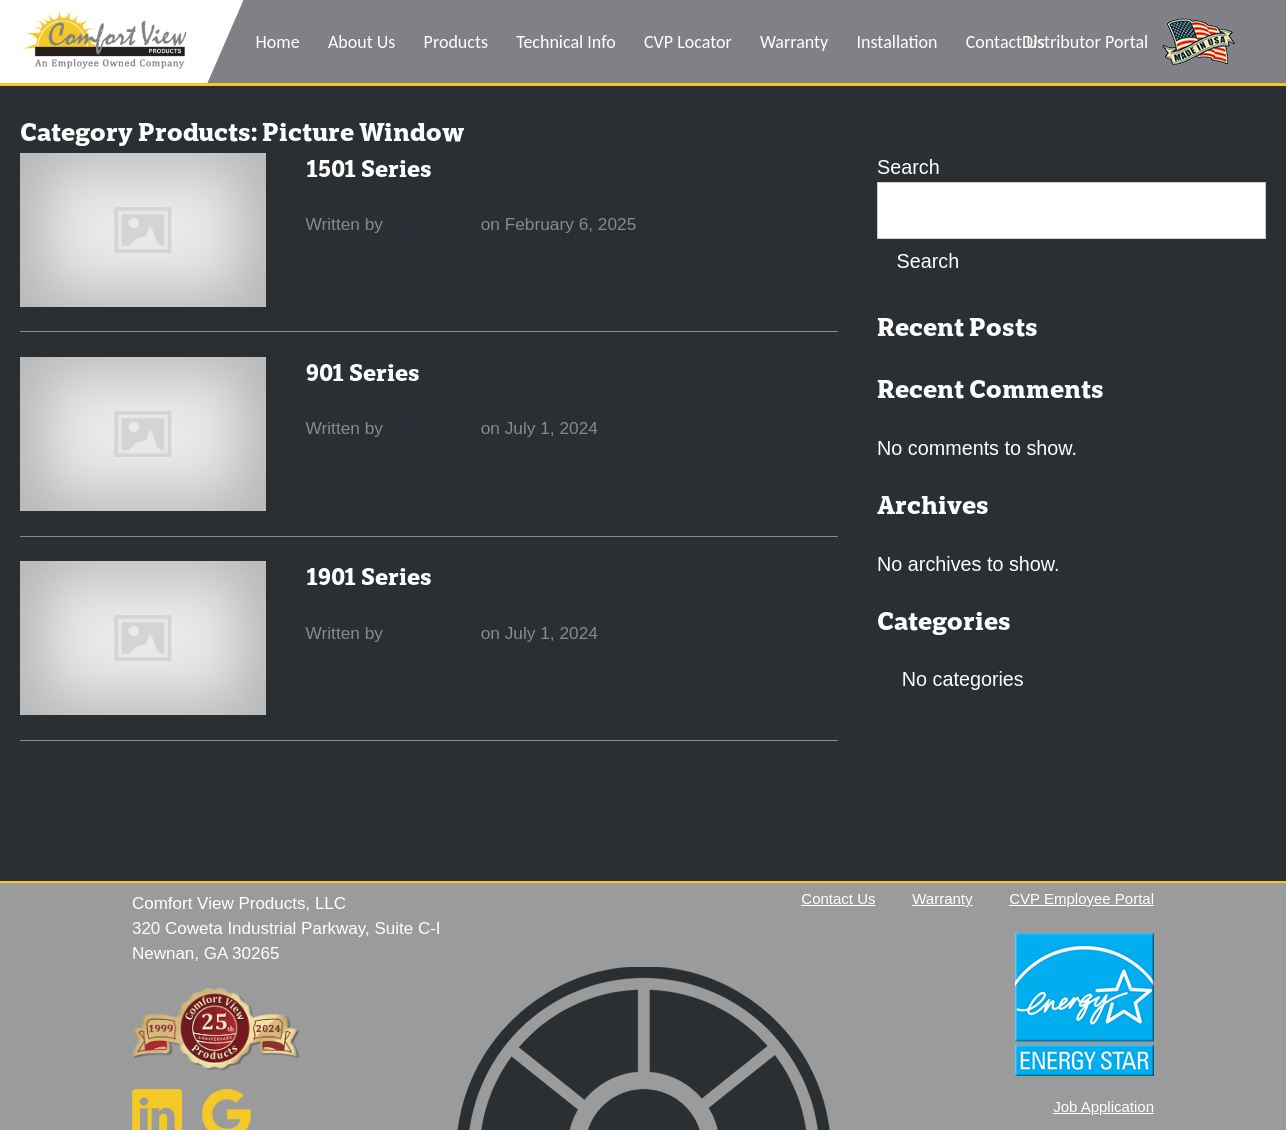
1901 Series (369, 577)
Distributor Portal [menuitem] (1085, 42)
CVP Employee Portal (1081, 898)
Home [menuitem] (278, 42)
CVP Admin (432, 224)
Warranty (942, 898)
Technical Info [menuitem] (566, 42)
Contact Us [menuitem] (1005, 42)
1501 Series (369, 169)
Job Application (1103, 1106)
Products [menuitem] (456, 42)
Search (908, 167)
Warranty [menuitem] (794, 42)
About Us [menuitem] (362, 42)
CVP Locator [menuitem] (688, 42)
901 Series (363, 373)
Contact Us (838, 898)
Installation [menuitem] (897, 42)
